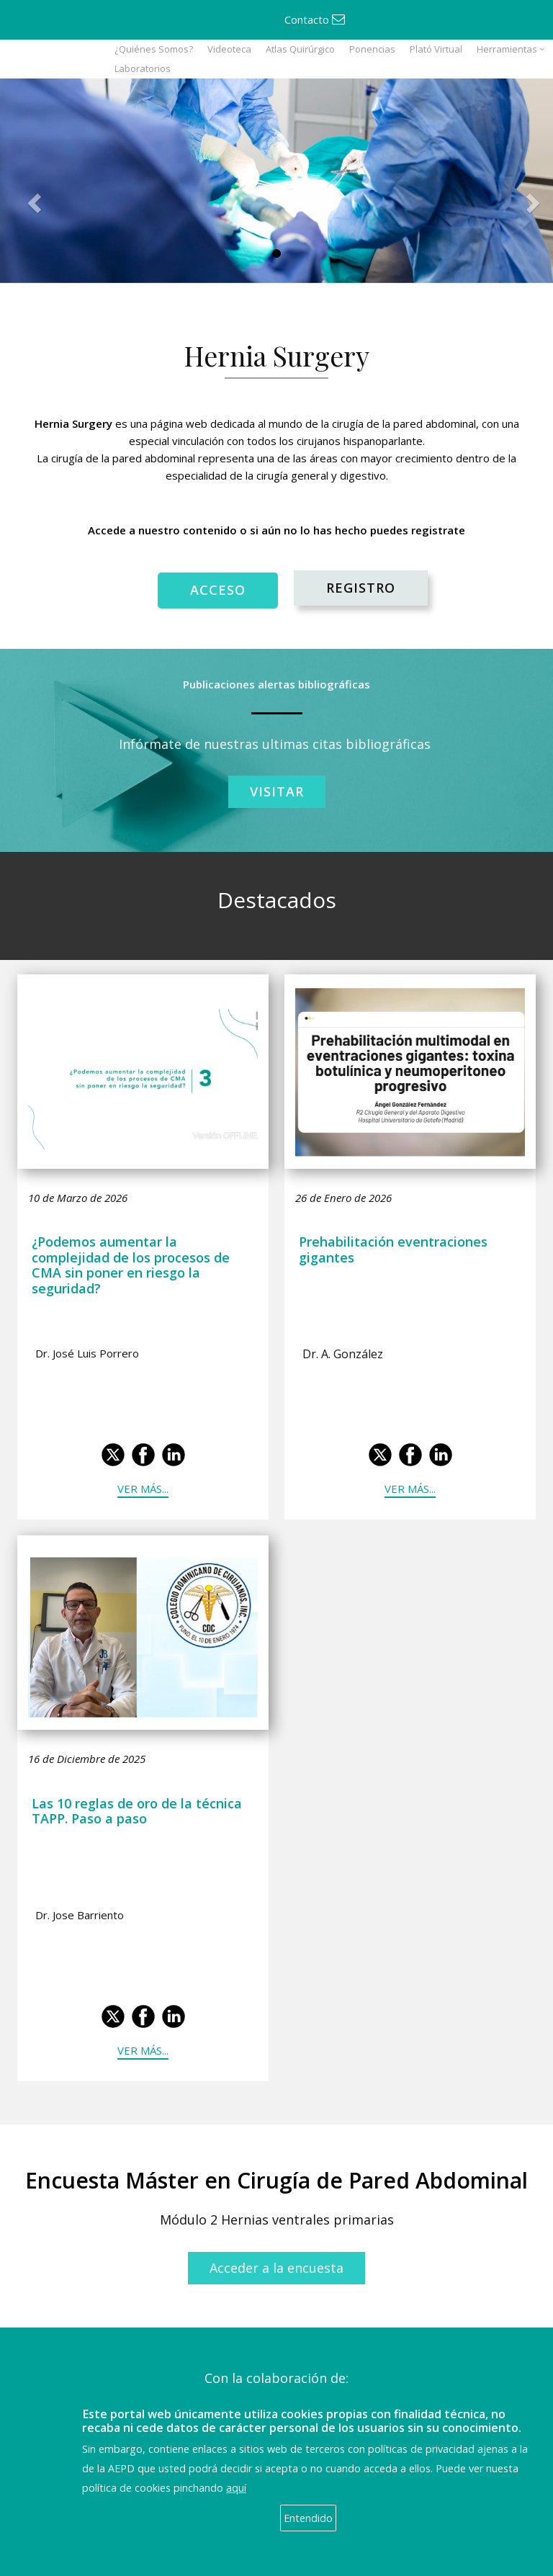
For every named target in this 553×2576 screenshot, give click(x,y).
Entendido (308, 2518)
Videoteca (229, 48)
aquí (236, 2488)
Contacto (314, 19)
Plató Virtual (436, 48)
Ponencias (372, 48)
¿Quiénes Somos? (153, 48)
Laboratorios (142, 68)
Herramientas (507, 48)
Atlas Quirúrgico (300, 48)
